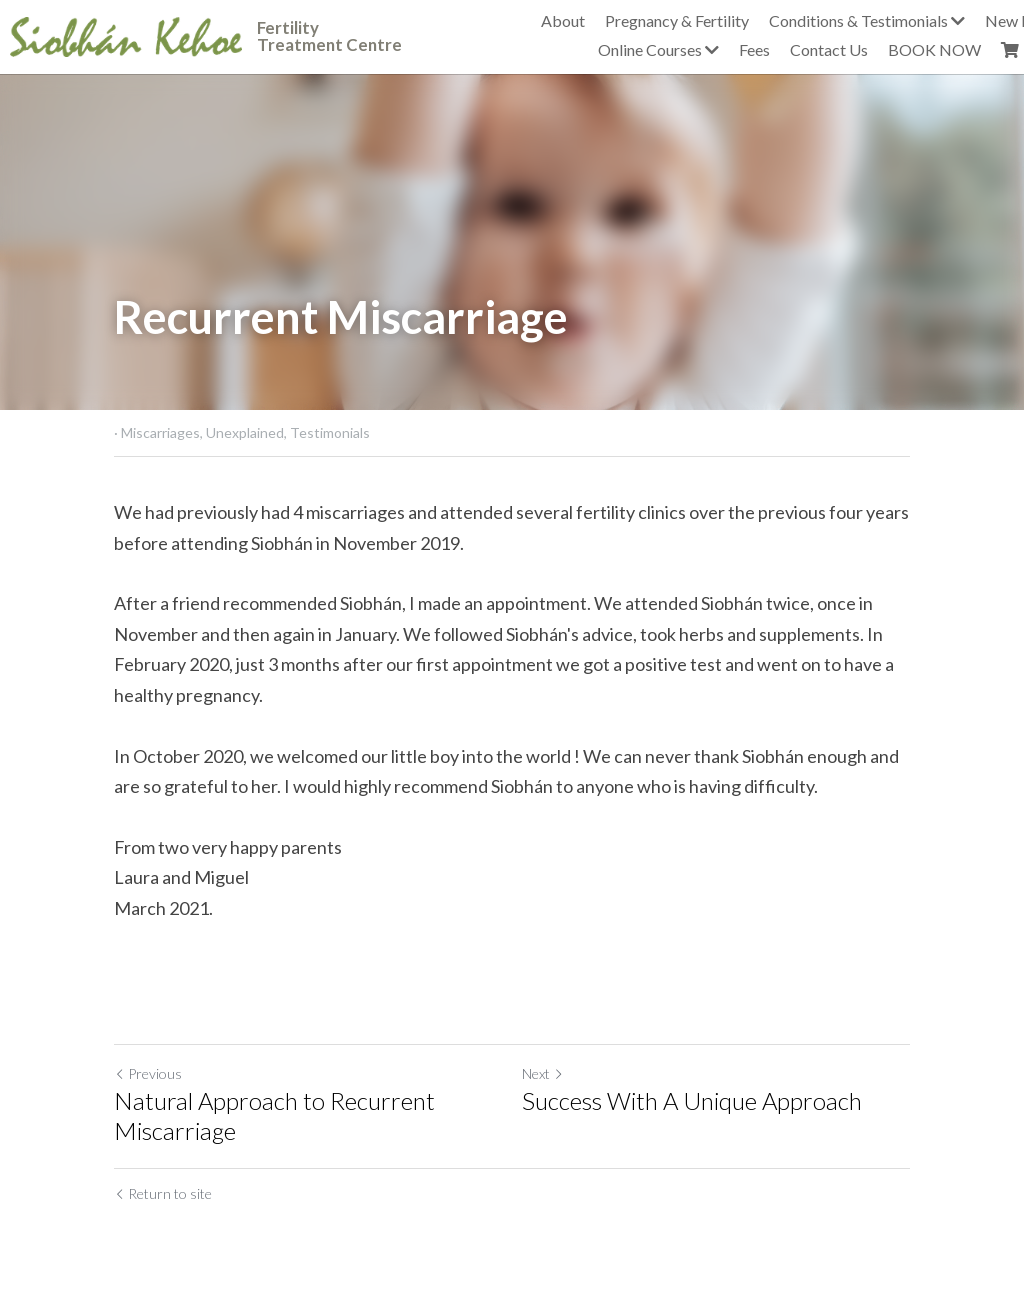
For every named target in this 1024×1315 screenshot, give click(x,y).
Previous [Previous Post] (148, 1073)
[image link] (126, 34)
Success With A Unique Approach (692, 1100)
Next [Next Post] (543, 1073)
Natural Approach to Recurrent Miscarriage (274, 1115)
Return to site (163, 1193)
